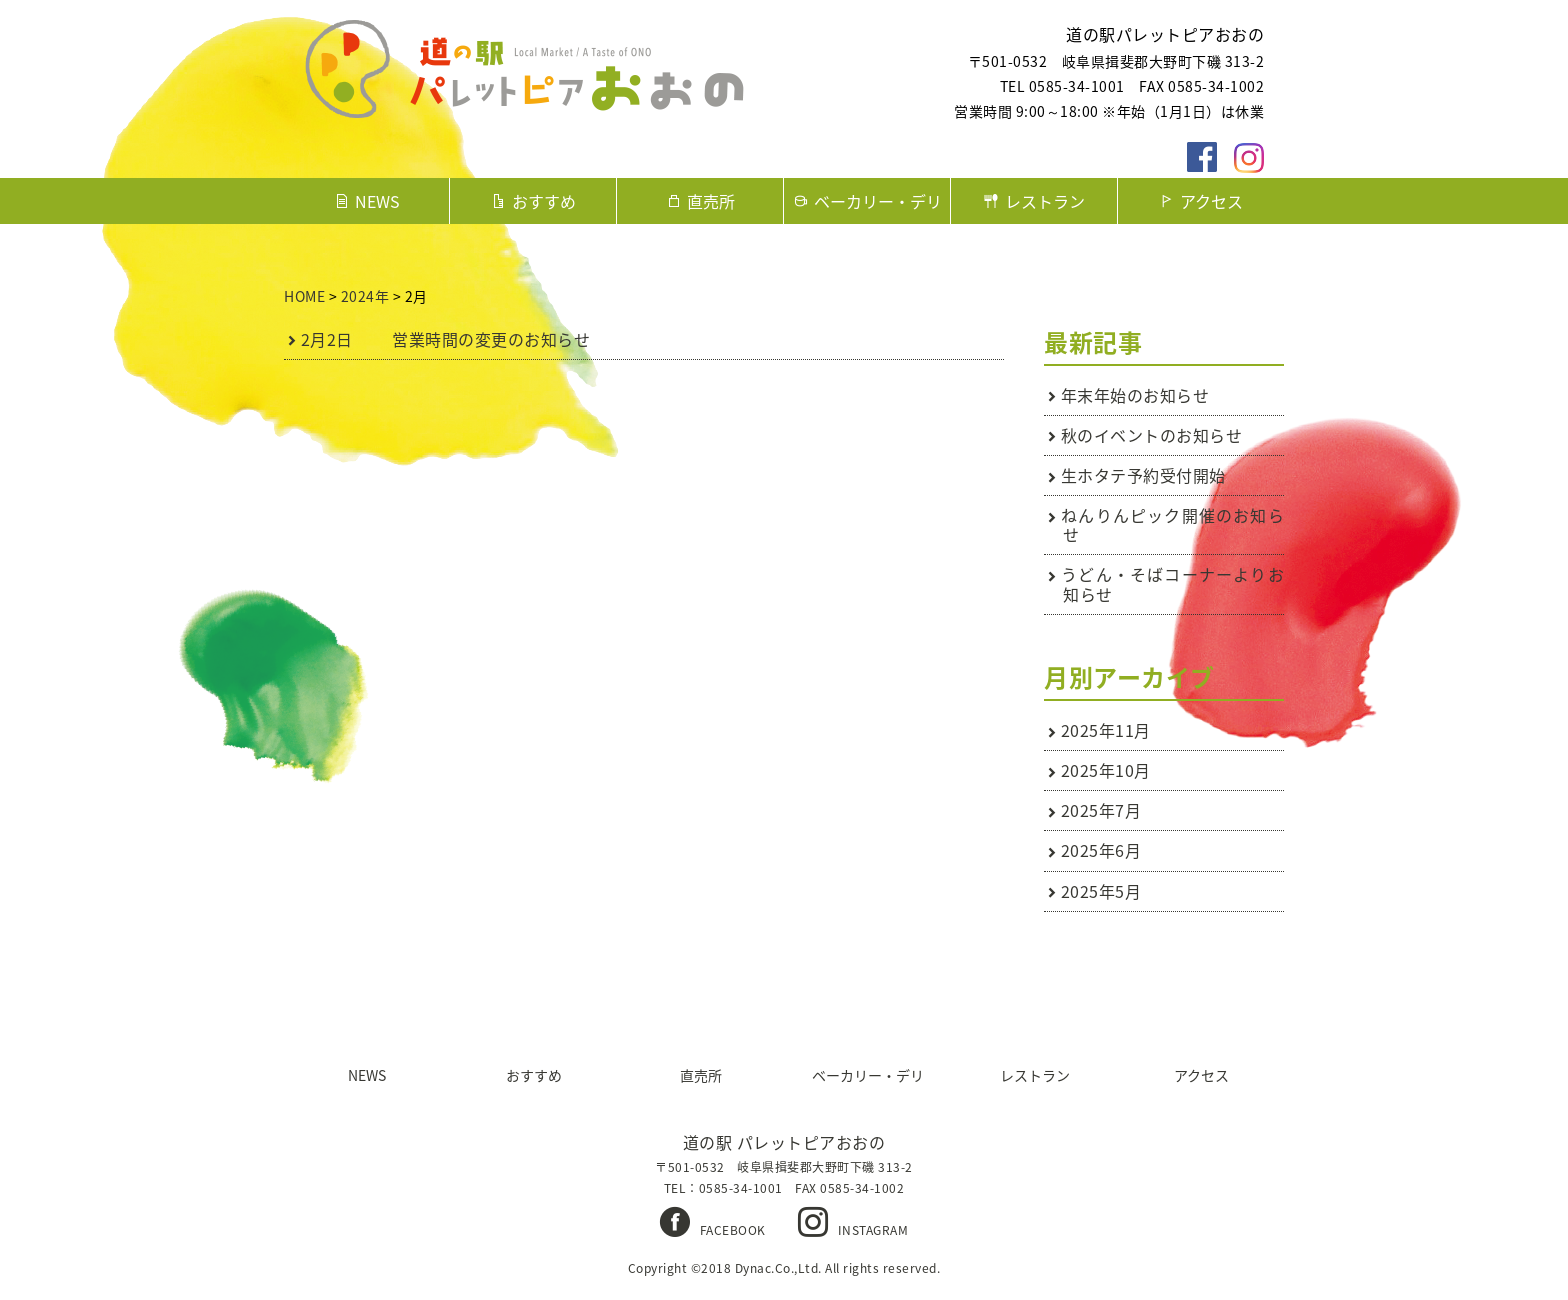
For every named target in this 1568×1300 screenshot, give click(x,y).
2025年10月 (1106, 770)
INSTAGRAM (873, 1230)
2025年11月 (1106, 730)
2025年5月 (1101, 891)
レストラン (1045, 201)
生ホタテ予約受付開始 (1143, 475)
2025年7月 (1101, 810)
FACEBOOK (733, 1230)
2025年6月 (1101, 850)
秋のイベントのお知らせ (1152, 435)
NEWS (377, 201)
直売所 (711, 201)
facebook (1202, 157)
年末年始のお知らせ (1135, 395)
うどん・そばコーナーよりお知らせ (1173, 583)
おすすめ (544, 201)
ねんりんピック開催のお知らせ (1173, 524)
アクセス (1211, 201)
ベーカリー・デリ (878, 201)
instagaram (1248, 157)
